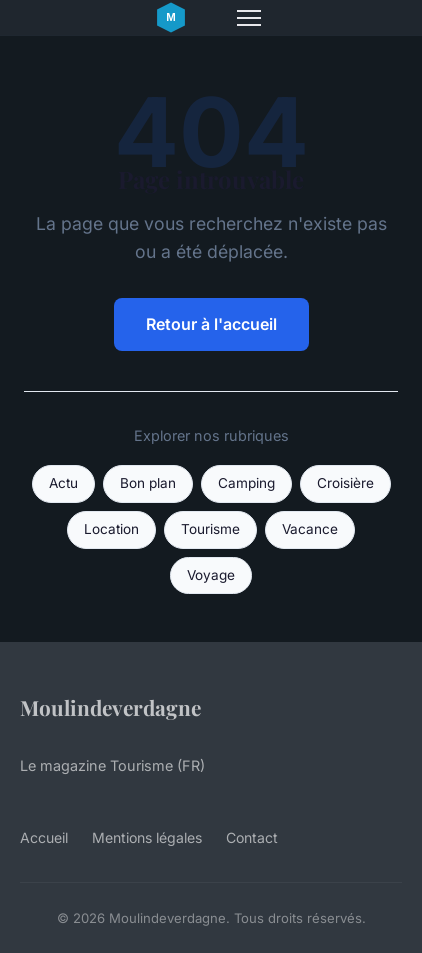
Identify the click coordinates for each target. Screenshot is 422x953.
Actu (63, 483)
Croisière (345, 483)
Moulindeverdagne (110, 707)
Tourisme (210, 529)
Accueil (44, 837)
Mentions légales (147, 837)
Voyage (211, 575)
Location (111, 529)
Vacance (310, 529)
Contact (252, 837)
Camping (246, 483)
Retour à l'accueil (211, 324)
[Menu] (249, 18)
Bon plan (148, 483)
